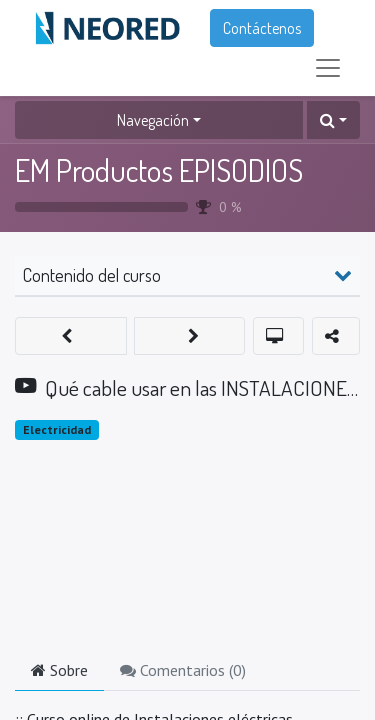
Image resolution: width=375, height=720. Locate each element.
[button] (333, 120)
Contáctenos (262, 28)
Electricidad (57, 429)
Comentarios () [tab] (183, 670)
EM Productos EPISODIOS (159, 170)
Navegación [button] (153, 120)
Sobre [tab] (59, 670)
